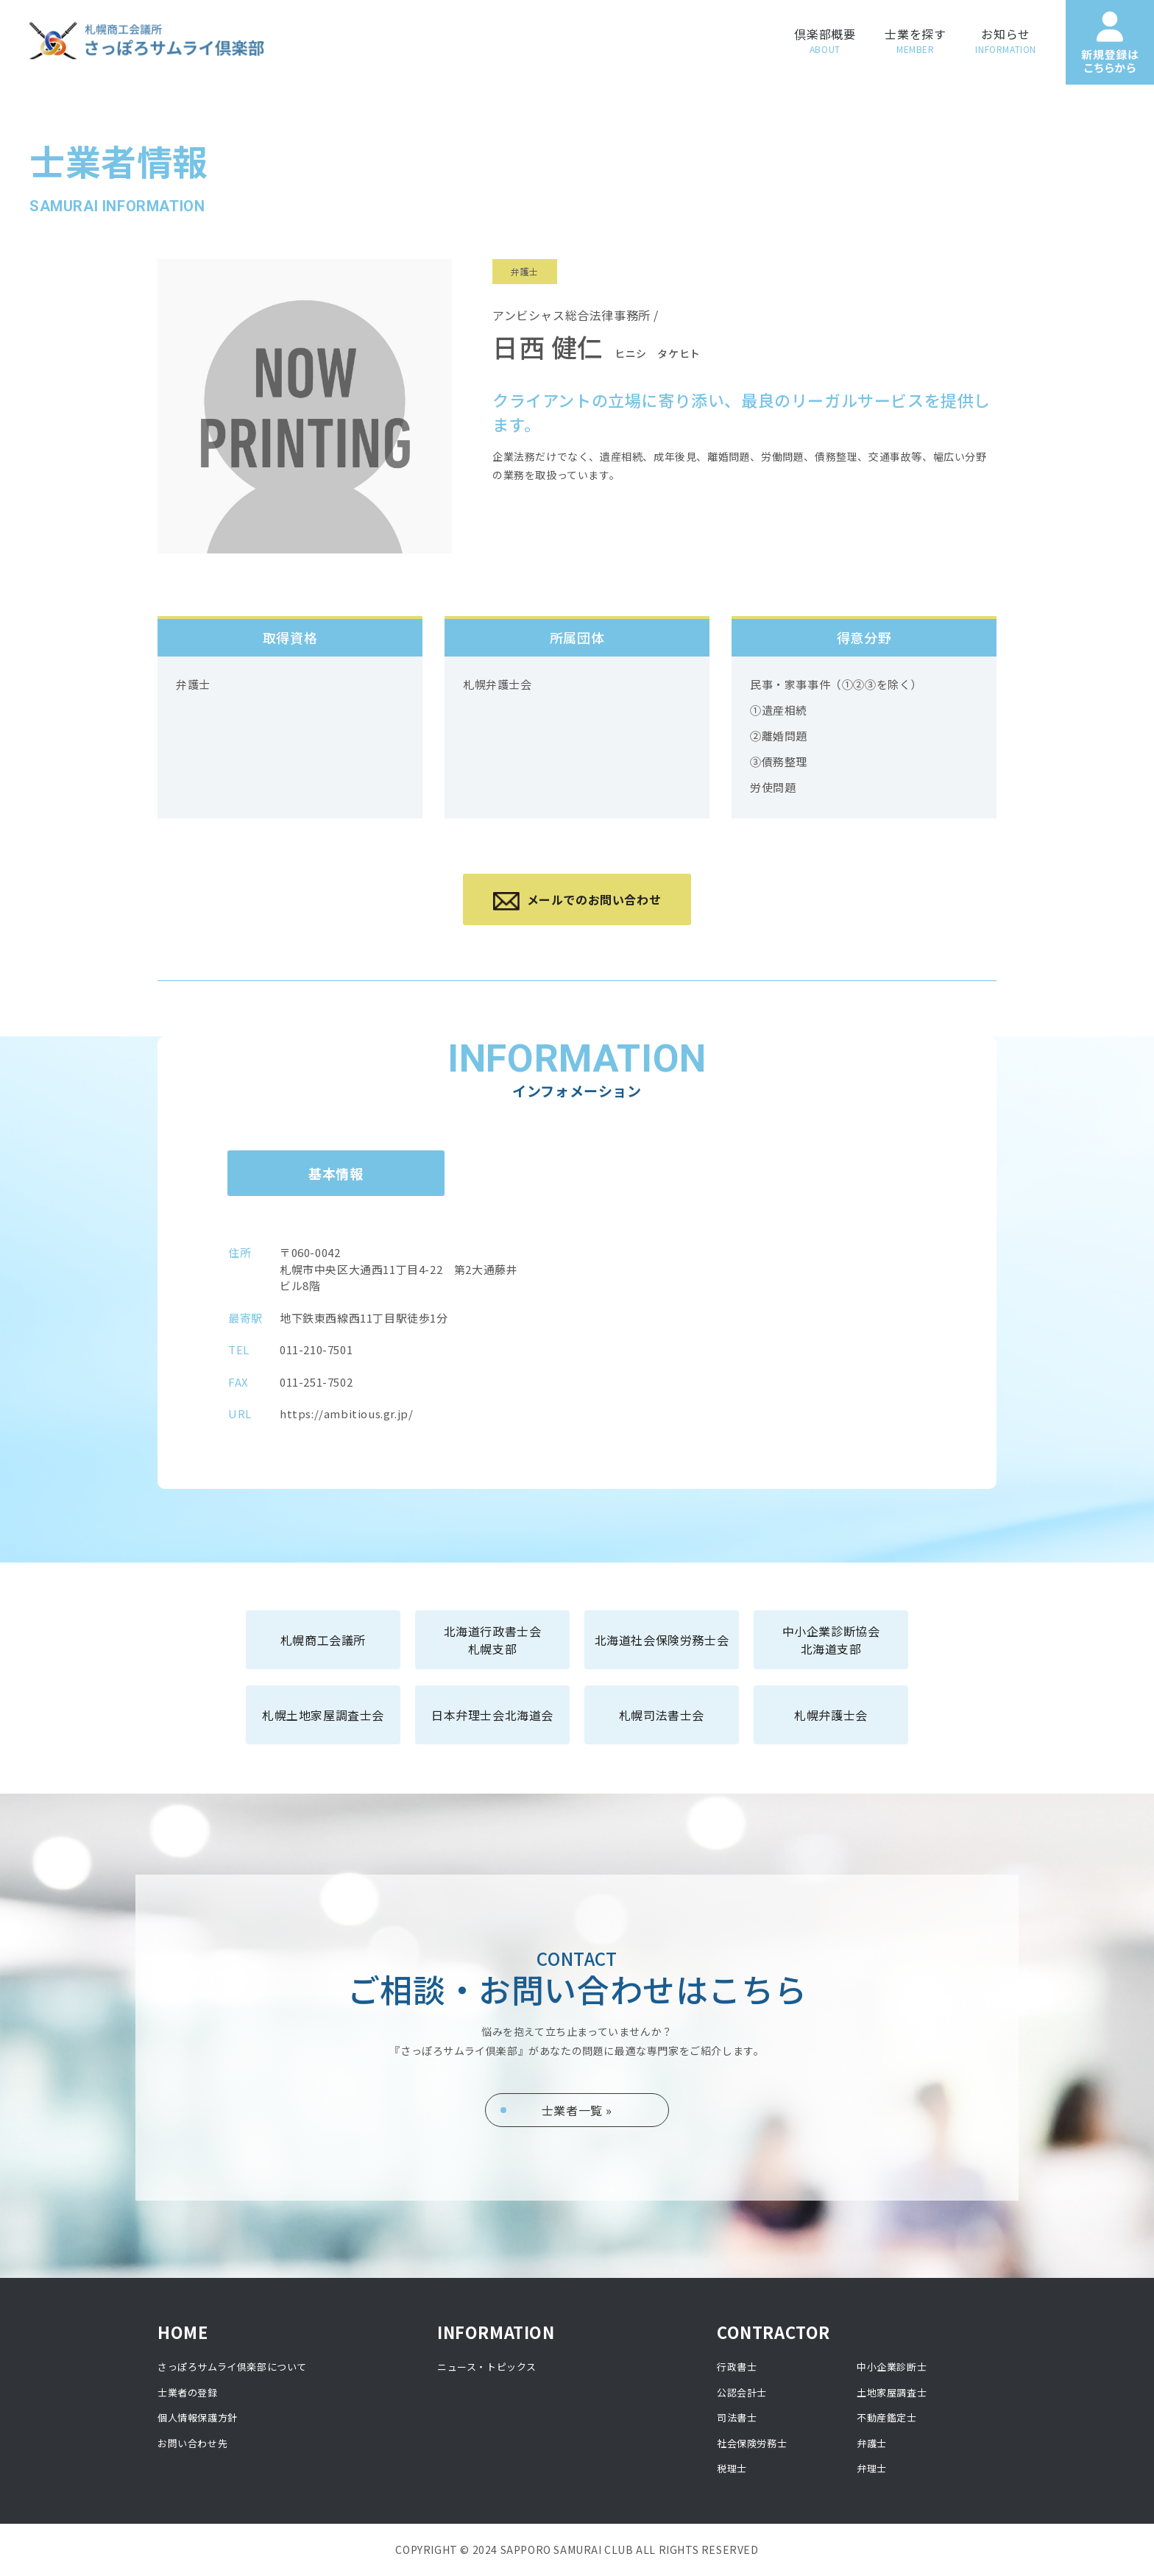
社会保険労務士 (752, 2443)
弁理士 (872, 2468)
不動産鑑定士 (887, 2417)
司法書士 (737, 2417)
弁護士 (872, 2443)
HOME (182, 2331)
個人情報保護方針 (197, 2417)
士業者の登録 (187, 2392)
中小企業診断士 (892, 2367)
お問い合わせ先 (192, 2443)
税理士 (732, 2468)
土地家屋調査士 (892, 2392)
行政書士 (737, 2367)
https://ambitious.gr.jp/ (346, 1413)
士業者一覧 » (577, 2110)
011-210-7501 (316, 1349)
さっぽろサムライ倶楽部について (232, 2367)
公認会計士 (742, 2392)
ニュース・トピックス (487, 2367)
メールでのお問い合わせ (577, 900)
